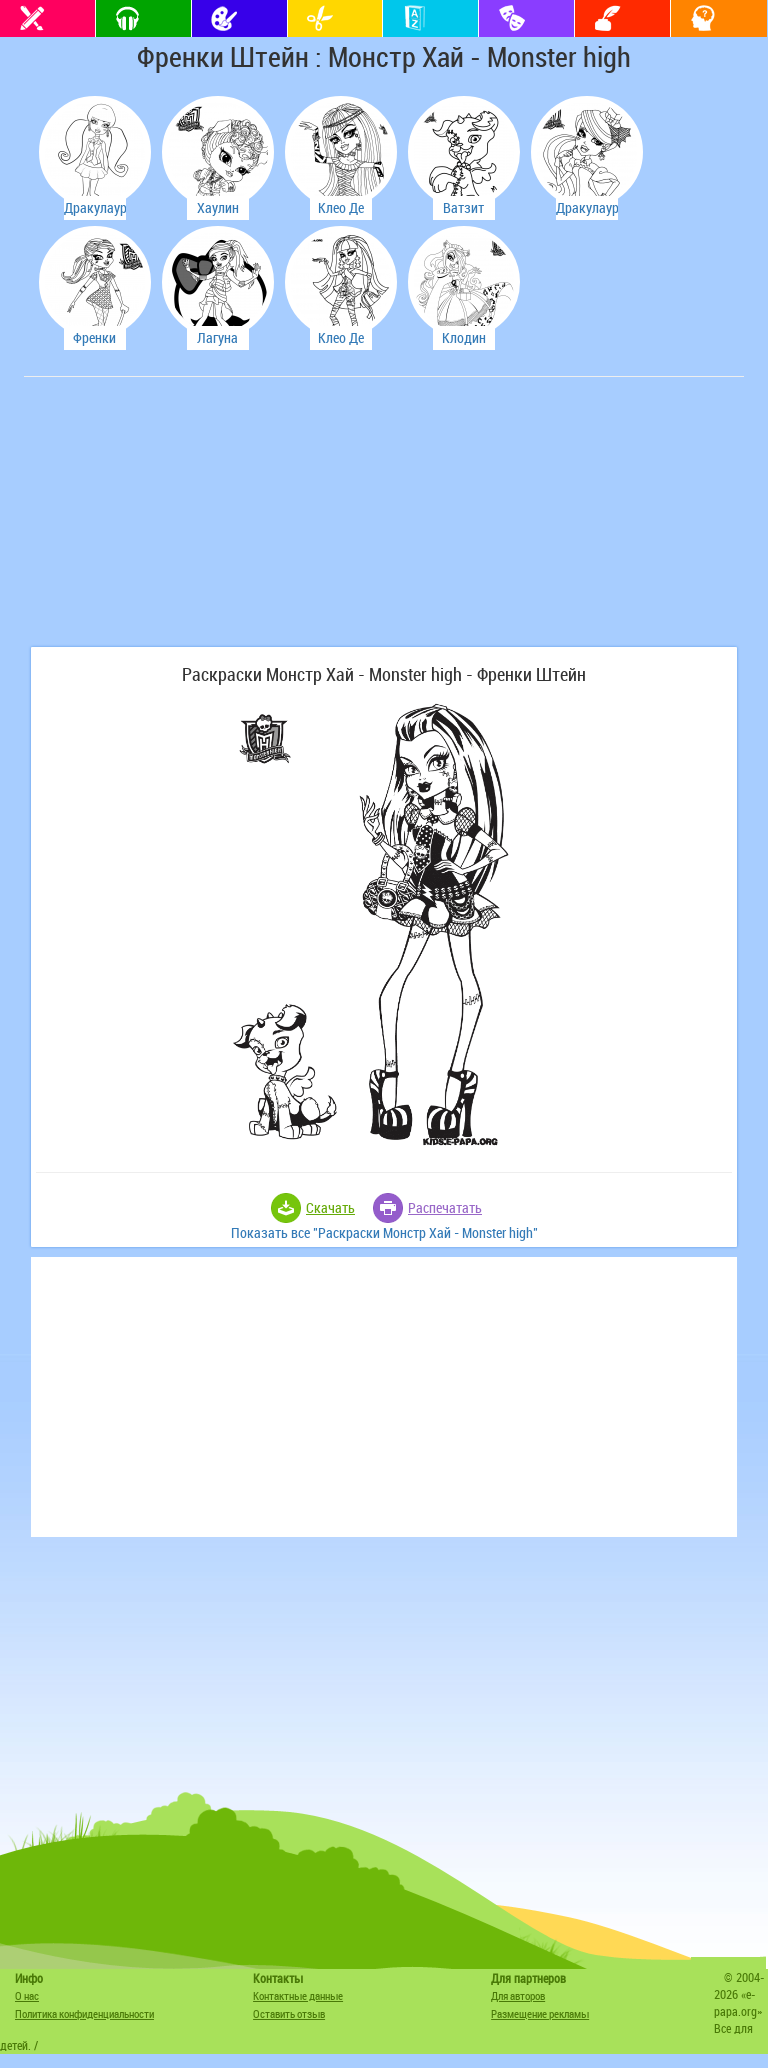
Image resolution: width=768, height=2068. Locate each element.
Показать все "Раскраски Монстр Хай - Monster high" (384, 1232)
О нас (27, 1995)
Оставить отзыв (289, 2013)
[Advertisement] (179, 522)
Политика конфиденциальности (84, 2013)
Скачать (330, 1207)
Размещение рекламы (540, 2013)
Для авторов (518, 1995)
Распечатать (445, 1207)
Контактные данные (298, 1995)
